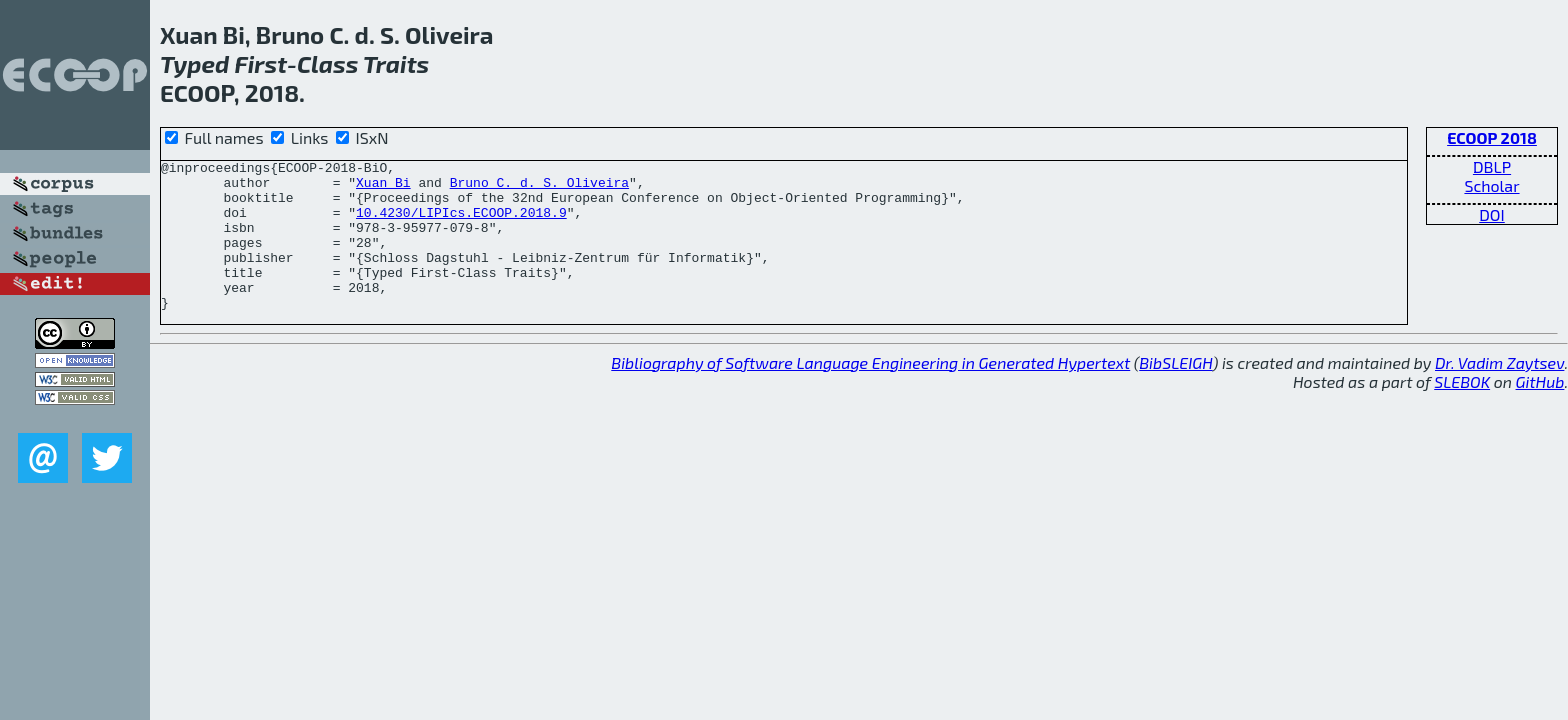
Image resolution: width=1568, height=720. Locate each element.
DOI (1492, 214)
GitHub (1540, 411)
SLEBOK (1462, 411)
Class (327, 63)
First (261, 63)
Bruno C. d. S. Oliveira (539, 188)
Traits (396, 63)
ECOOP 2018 (1492, 137)
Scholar (1491, 185)
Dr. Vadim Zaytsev (1499, 392)
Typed (194, 63)
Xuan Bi (383, 188)
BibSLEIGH (1175, 392)
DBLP (1492, 166)
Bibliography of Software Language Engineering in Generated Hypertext (870, 392)
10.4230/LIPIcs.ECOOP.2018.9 (461, 224)
